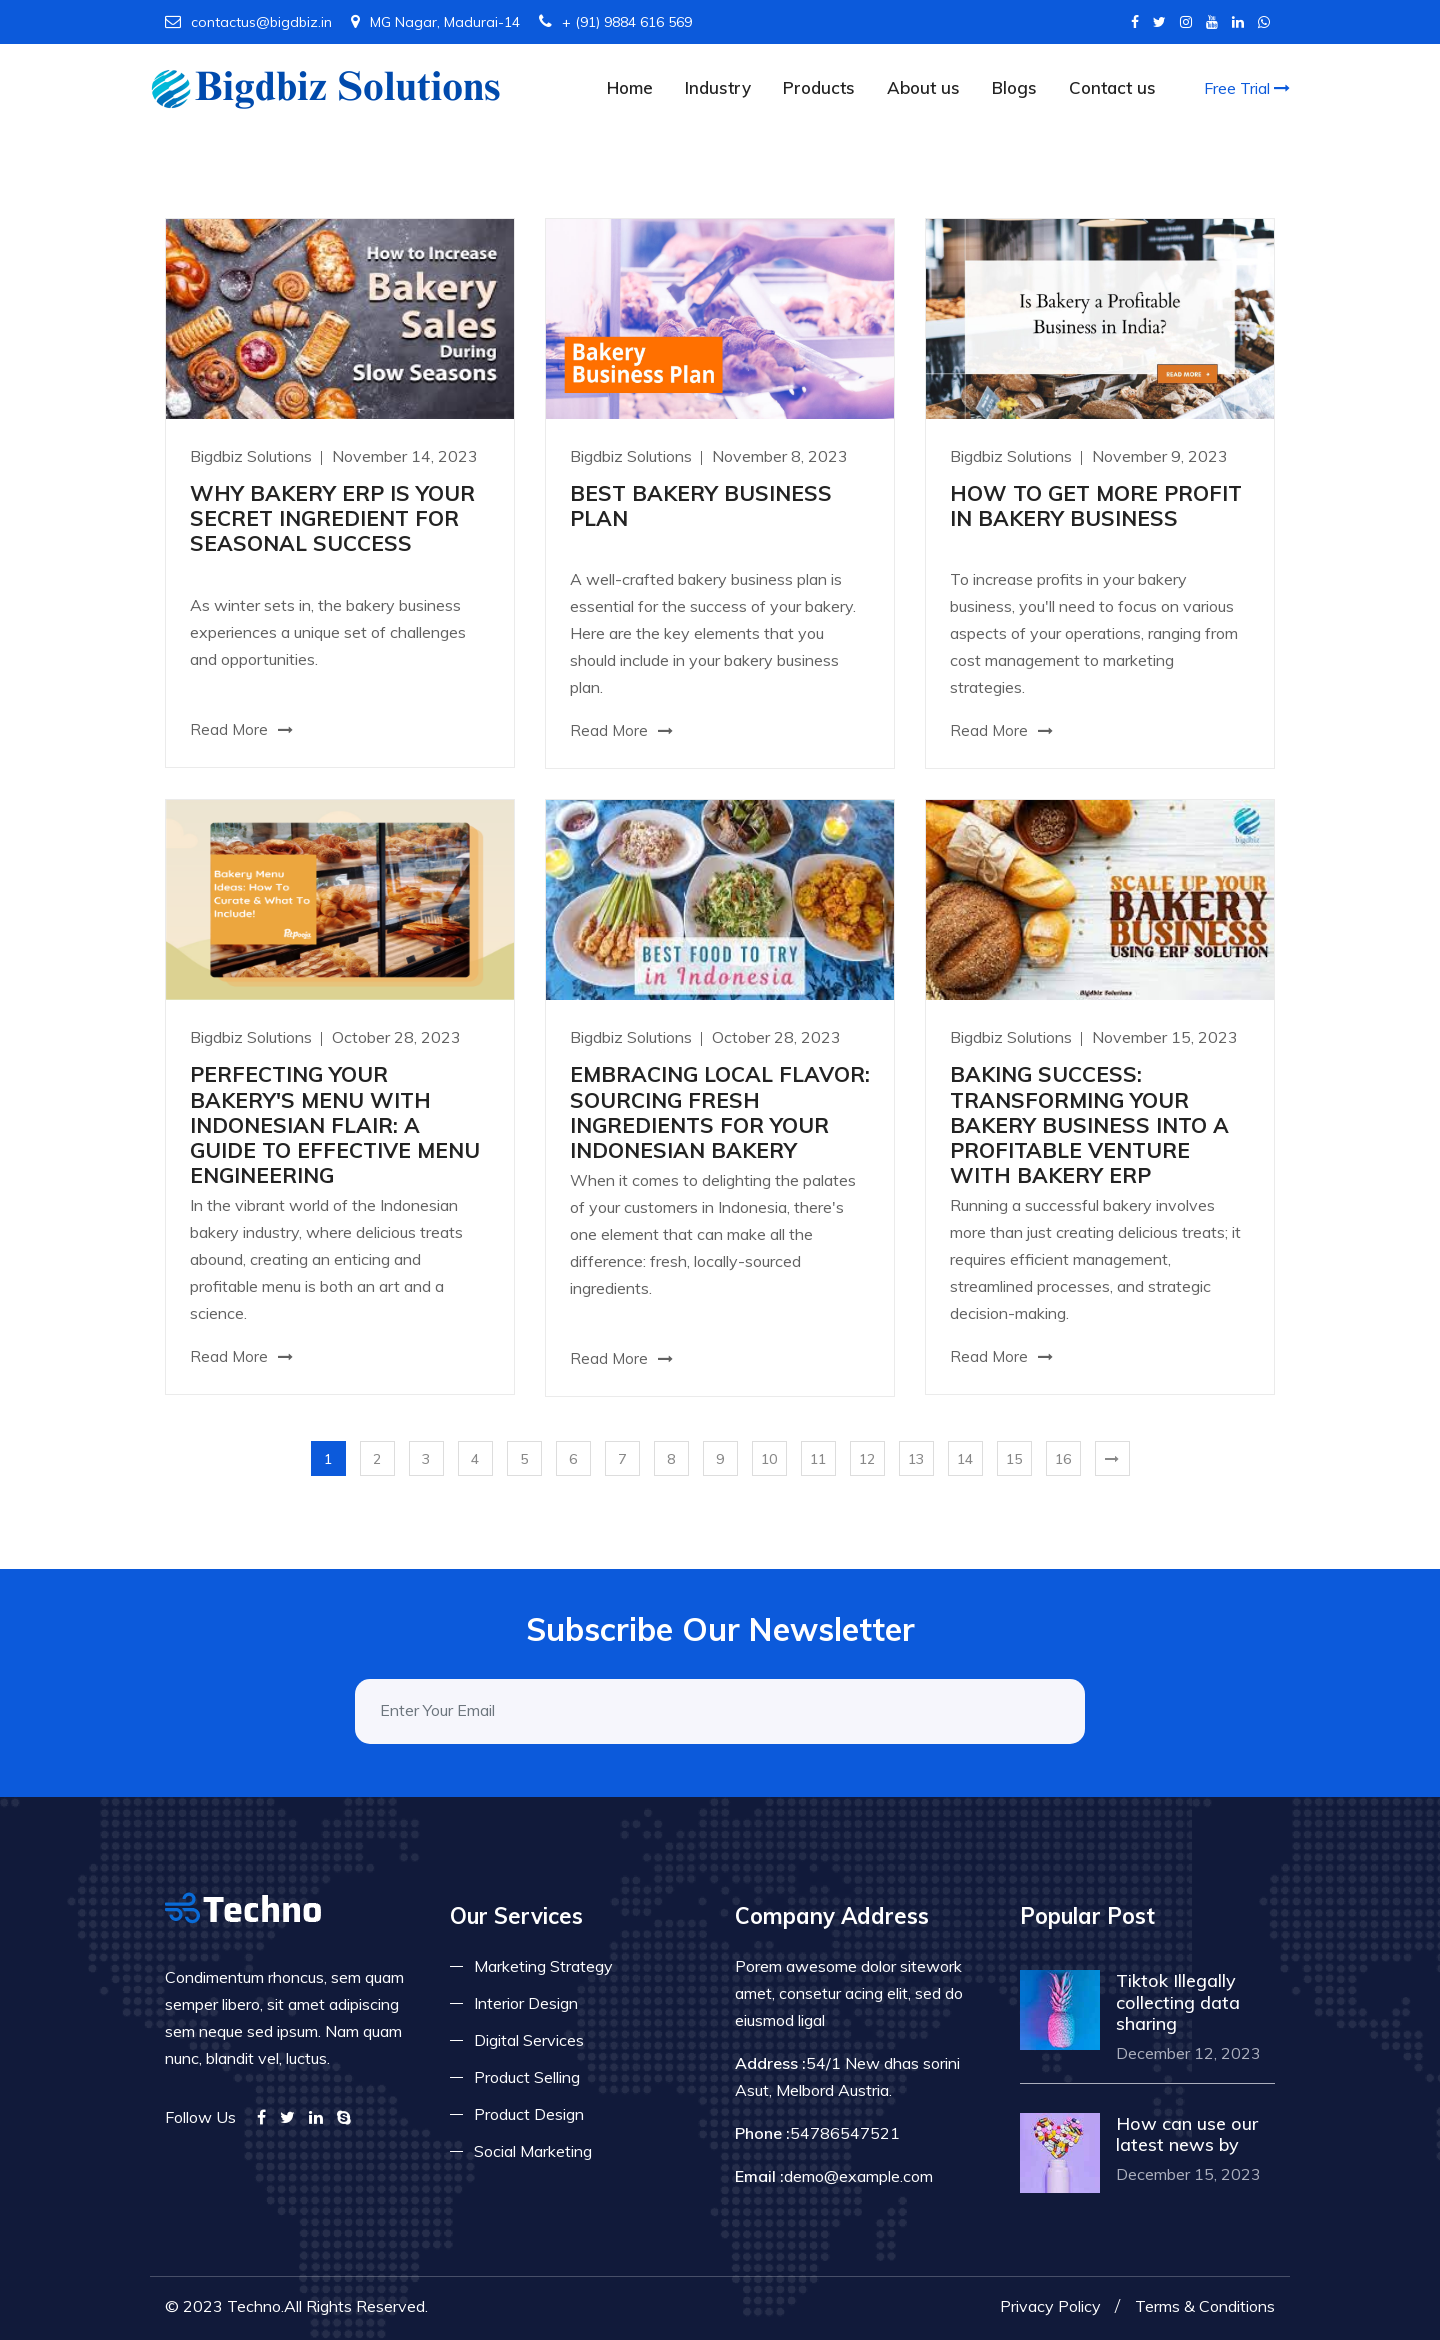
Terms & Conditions (1205, 2306)
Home (630, 87)
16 (1063, 1459)
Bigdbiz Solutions (253, 456)
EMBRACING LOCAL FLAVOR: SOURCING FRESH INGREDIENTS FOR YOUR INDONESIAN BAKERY (720, 1112)
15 (1014, 1459)
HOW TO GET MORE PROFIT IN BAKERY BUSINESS (1096, 505)
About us (923, 87)
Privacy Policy (1050, 2306)
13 (916, 1459)
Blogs (1014, 87)
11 (818, 1459)
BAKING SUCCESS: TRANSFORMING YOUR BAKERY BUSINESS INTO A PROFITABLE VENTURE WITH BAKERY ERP (1089, 1124)
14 (965, 1459)
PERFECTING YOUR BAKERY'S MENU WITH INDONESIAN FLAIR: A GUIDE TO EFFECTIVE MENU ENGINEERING (335, 1124)
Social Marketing (533, 2151)
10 (769, 1459)
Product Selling (527, 2077)
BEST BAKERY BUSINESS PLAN (701, 505)
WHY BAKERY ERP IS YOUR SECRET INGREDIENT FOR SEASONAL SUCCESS (332, 518)
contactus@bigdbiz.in (248, 22)
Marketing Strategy (543, 1966)
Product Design (529, 2114)
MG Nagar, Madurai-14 (435, 22)
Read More (241, 729)
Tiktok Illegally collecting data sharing (1178, 2002)
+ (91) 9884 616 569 (615, 22)
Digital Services (529, 2040)
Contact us (1112, 87)
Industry (718, 87)
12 (867, 1459)
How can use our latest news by (1187, 2134)
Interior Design (526, 2003)
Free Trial (1247, 88)
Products (819, 87)
